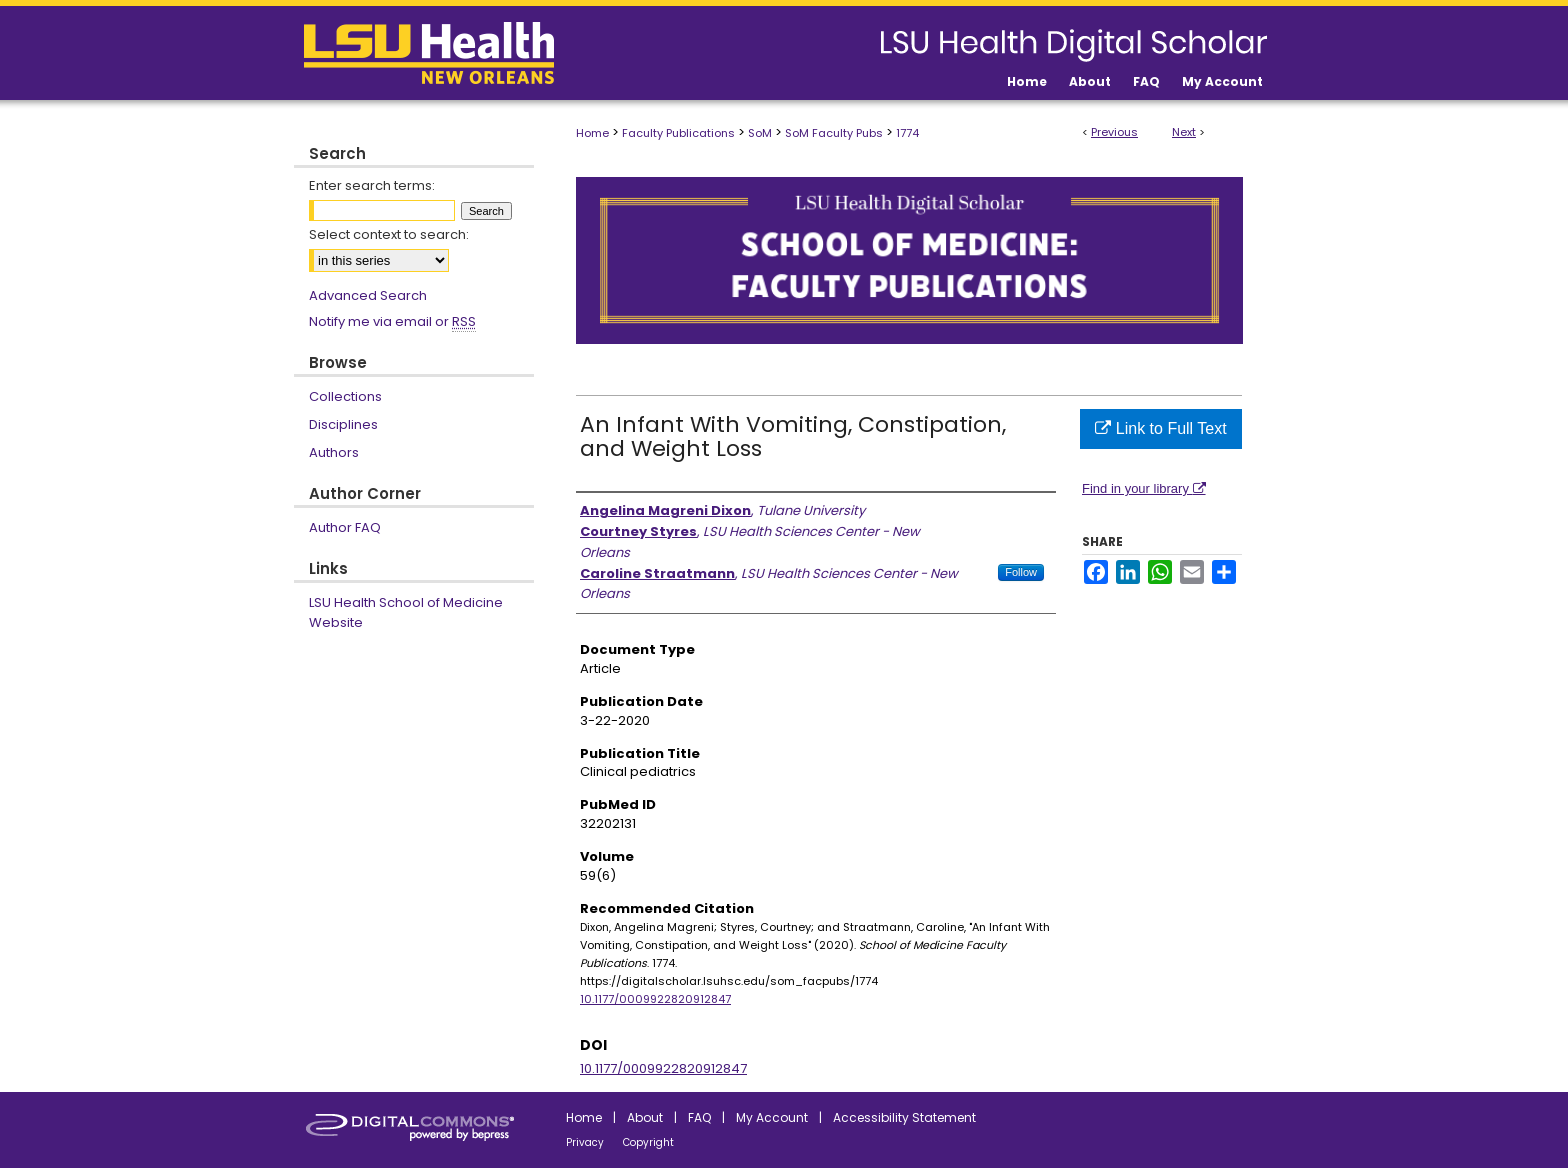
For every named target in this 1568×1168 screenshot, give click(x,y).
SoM (760, 133)
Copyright (648, 1142)
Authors (334, 452)
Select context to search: (389, 234)
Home (592, 133)
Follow (1021, 572)
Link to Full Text (1160, 428)
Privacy (585, 1142)
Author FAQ (345, 527)
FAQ (699, 1117)
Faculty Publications (678, 133)
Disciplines (343, 424)
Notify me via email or (392, 322)
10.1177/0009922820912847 (655, 999)
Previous (1114, 132)
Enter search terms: (372, 185)
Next (1184, 132)
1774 (907, 133)
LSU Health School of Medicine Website (406, 612)
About (645, 1117)
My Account (772, 1117)
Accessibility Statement (904, 1117)
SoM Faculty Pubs (834, 133)
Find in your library (1144, 488)
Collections (345, 396)
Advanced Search (368, 295)
